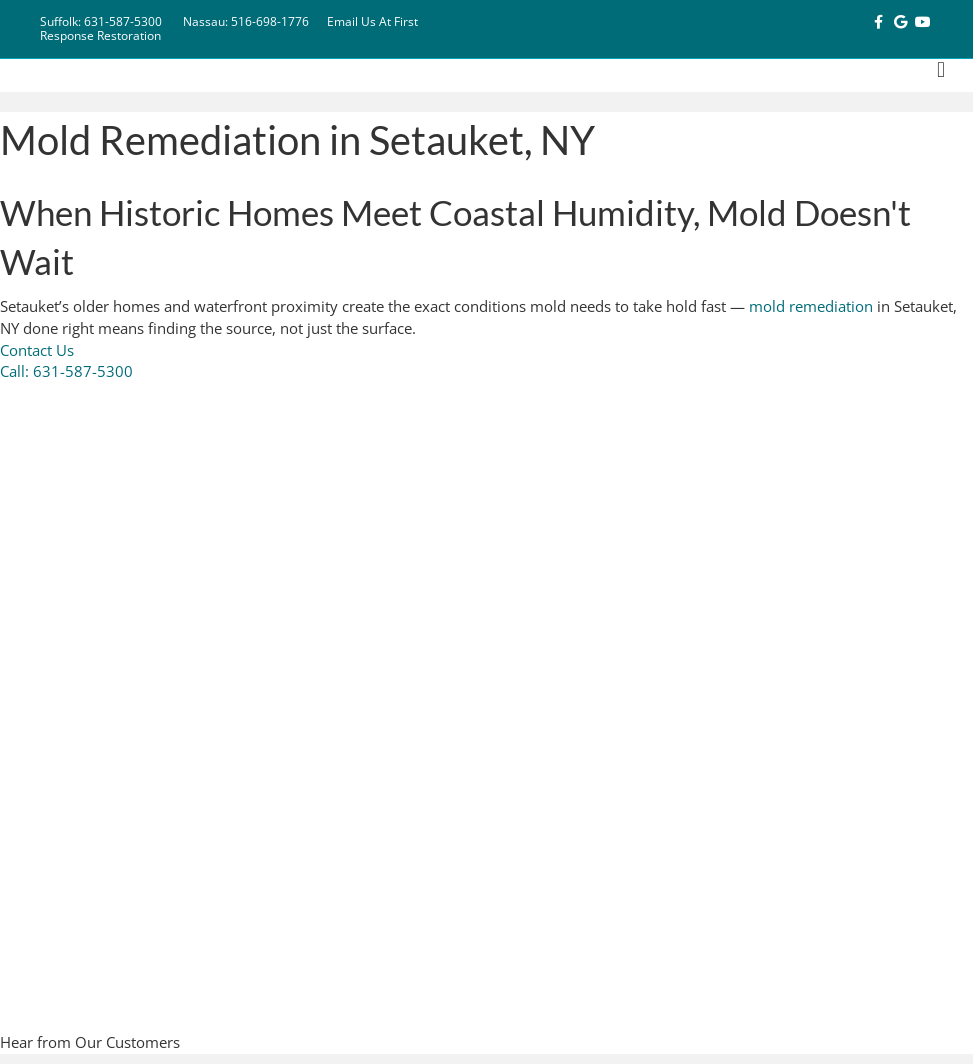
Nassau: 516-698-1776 (246, 21)
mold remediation (811, 306)
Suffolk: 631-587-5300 (101, 21)
